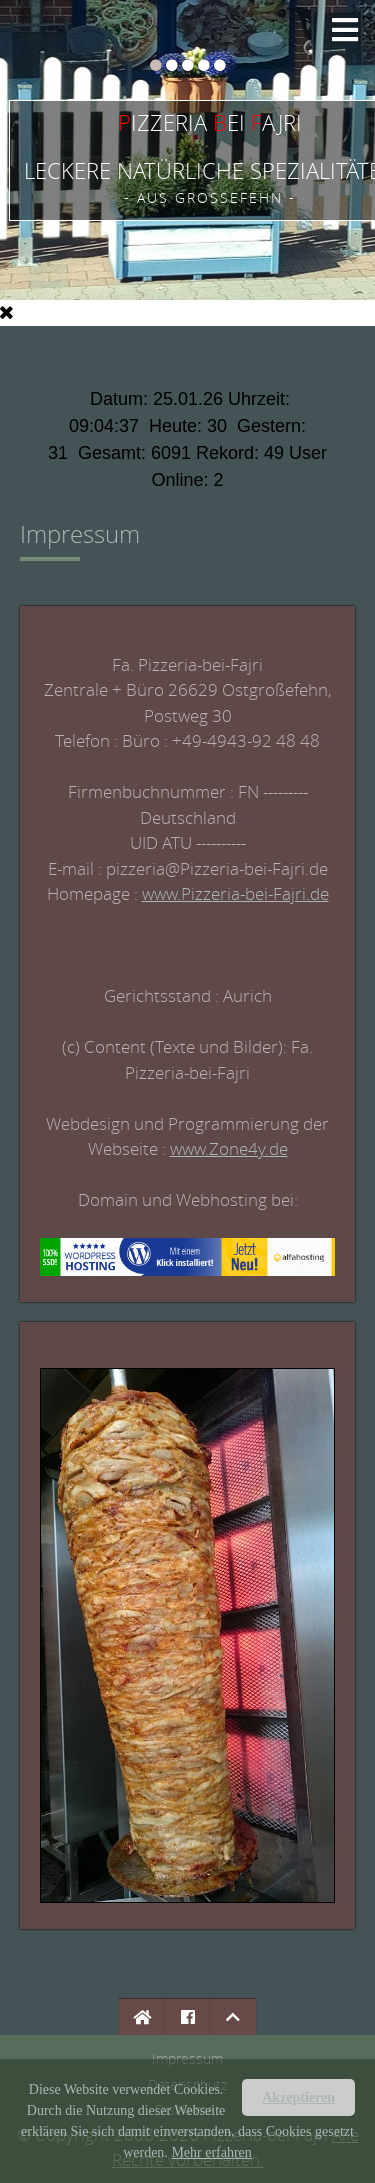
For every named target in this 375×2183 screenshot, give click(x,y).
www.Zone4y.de (229, 1148)
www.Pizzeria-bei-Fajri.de (235, 893)
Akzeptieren (298, 2097)
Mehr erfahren (211, 2152)
